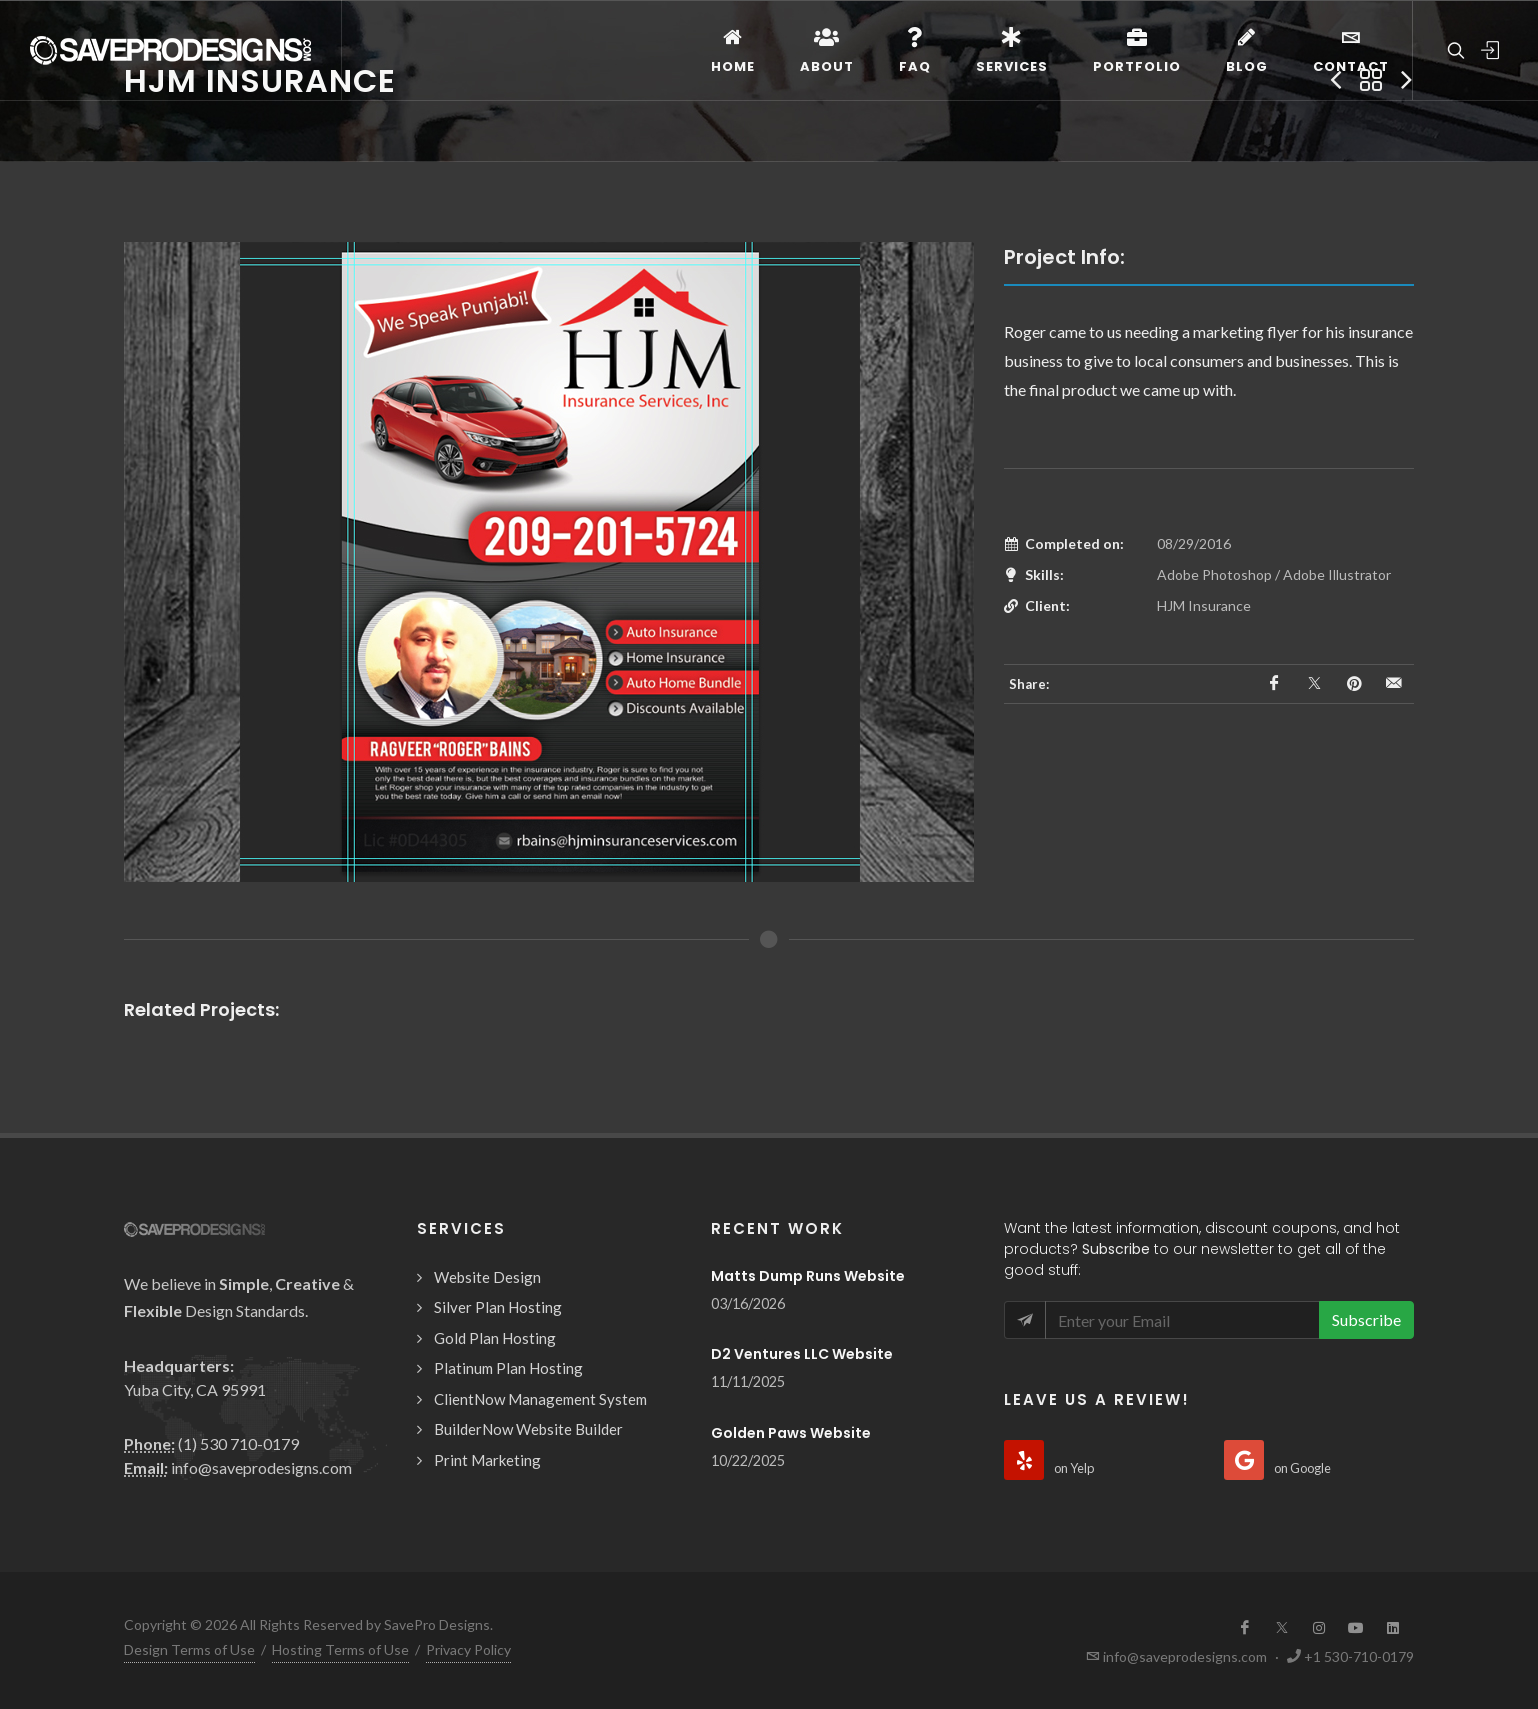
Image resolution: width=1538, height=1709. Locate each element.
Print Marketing (487, 1460)
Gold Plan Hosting (495, 1338)
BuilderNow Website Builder (528, 1429)
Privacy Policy (468, 1649)
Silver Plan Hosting (498, 1307)
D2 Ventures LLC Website (802, 1354)
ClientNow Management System (540, 1399)
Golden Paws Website (791, 1433)
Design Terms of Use (189, 1649)
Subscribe (1366, 1319)
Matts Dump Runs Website (808, 1276)
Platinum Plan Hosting (508, 1368)
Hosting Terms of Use (340, 1649)
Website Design (487, 1277)
